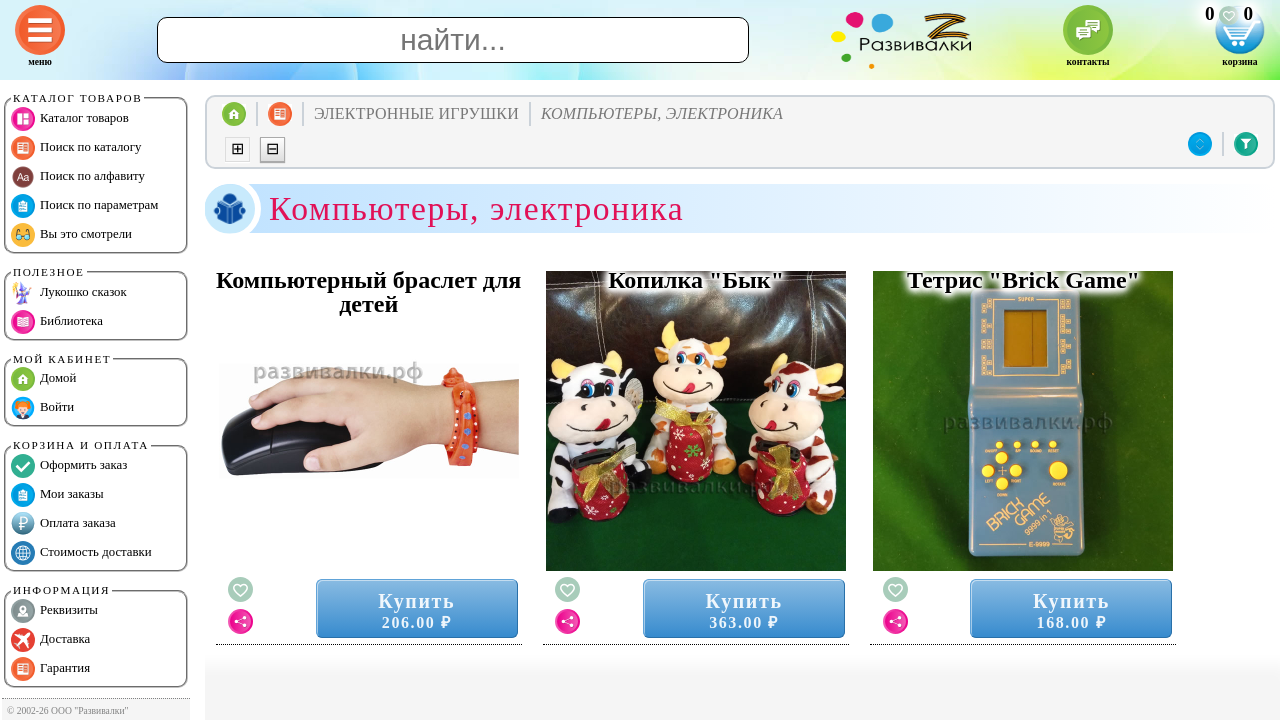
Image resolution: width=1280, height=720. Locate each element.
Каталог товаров (70, 119)
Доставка (50, 640)
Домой (43, 379)
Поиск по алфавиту (78, 177)
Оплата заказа (63, 524)
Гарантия (50, 669)
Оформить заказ (69, 466)
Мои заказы (57, 495)
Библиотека (57, 322)
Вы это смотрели (71, 235)
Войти (42, 408)
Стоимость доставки (81, 553)
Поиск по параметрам (84, 206)
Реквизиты (54, 611)
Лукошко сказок (69, 293)
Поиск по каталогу (76, 148)
